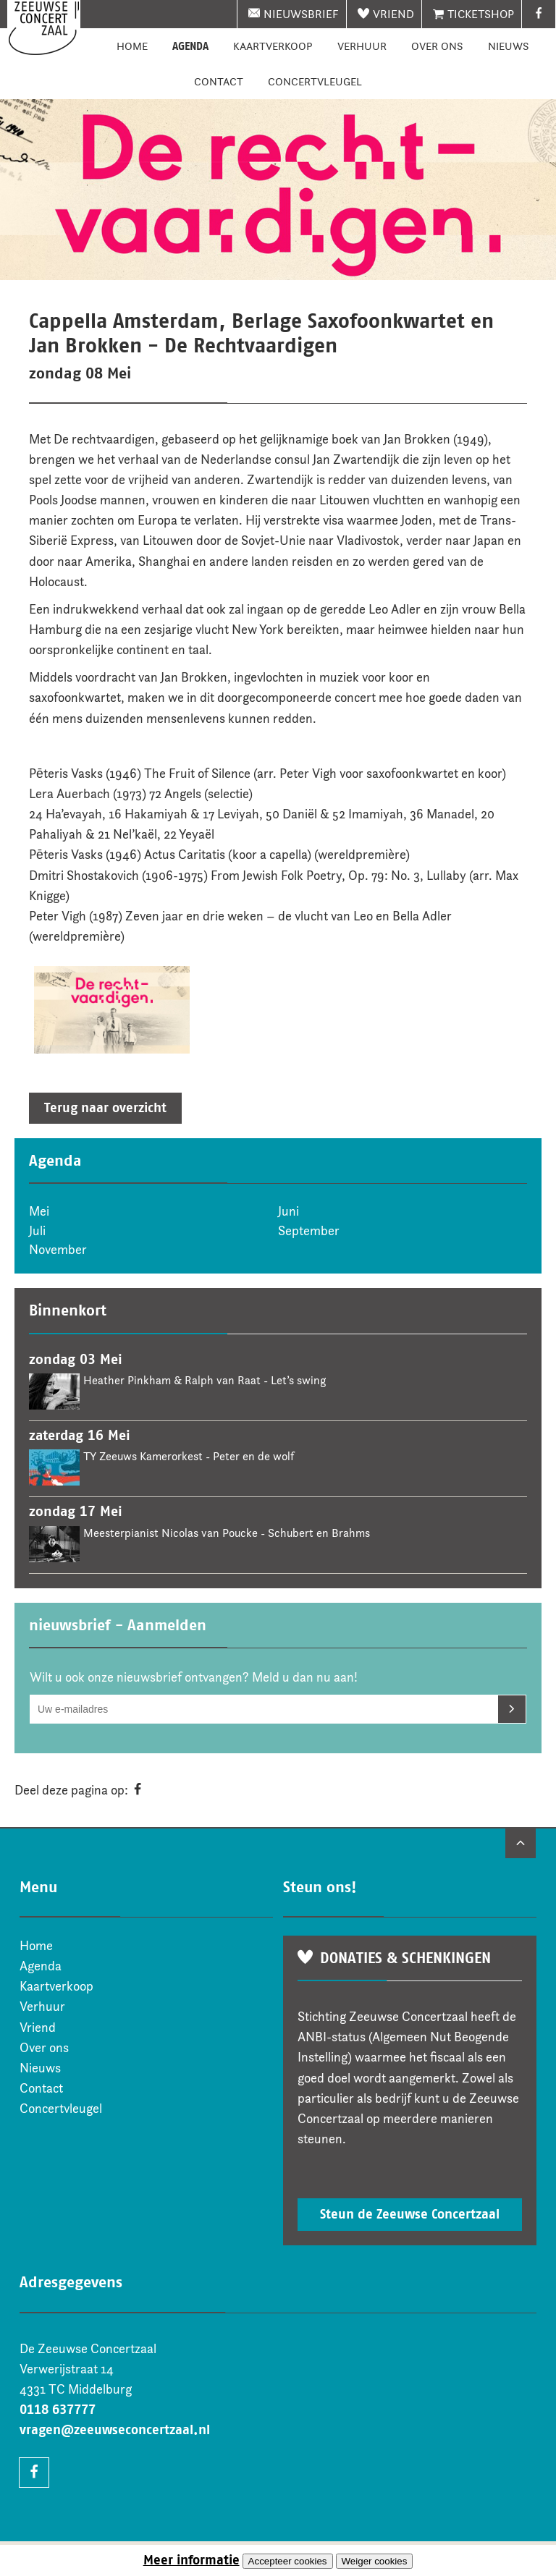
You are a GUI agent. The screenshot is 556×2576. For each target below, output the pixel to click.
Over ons (437, 46)
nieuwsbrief (301, 14)
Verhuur (362, 46)
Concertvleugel (315, 81)
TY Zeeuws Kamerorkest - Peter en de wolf (188, 1456)
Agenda (190, 46)
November (58, 1250)
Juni (288, 1211)
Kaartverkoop (273, 46)
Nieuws (508, 46)
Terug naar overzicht (105, 1108)
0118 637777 (58, 2409)
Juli (37, 1231)
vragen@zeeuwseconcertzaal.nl (115, 2430)
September (309, 1231)
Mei (39, 1211)
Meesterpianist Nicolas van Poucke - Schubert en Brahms (226, 1533)
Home (132, 46)
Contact (218, 81)
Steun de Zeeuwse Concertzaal (410, 2214)
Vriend (393, 14)
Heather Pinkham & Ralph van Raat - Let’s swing (204, 1380)
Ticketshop (480, 14)
